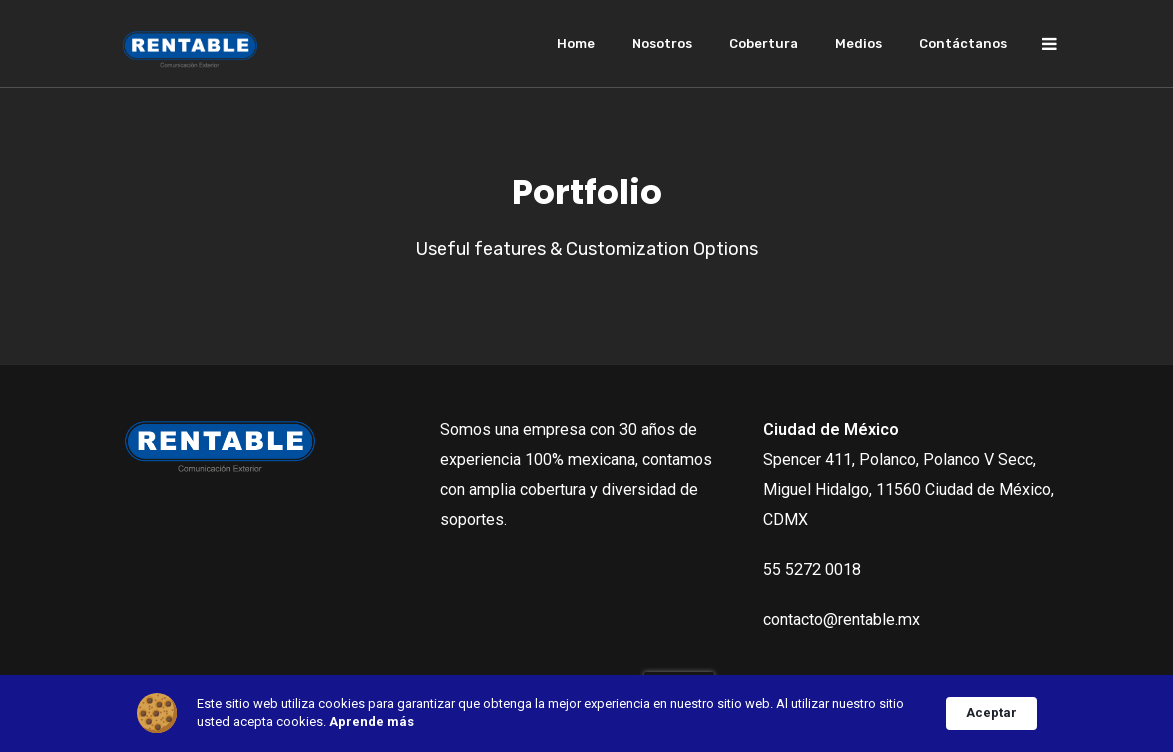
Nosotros (662, 43)
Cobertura (763, 43)
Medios (858, 43)
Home (576, 43)
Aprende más (371, 721)
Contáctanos (963, 43)
